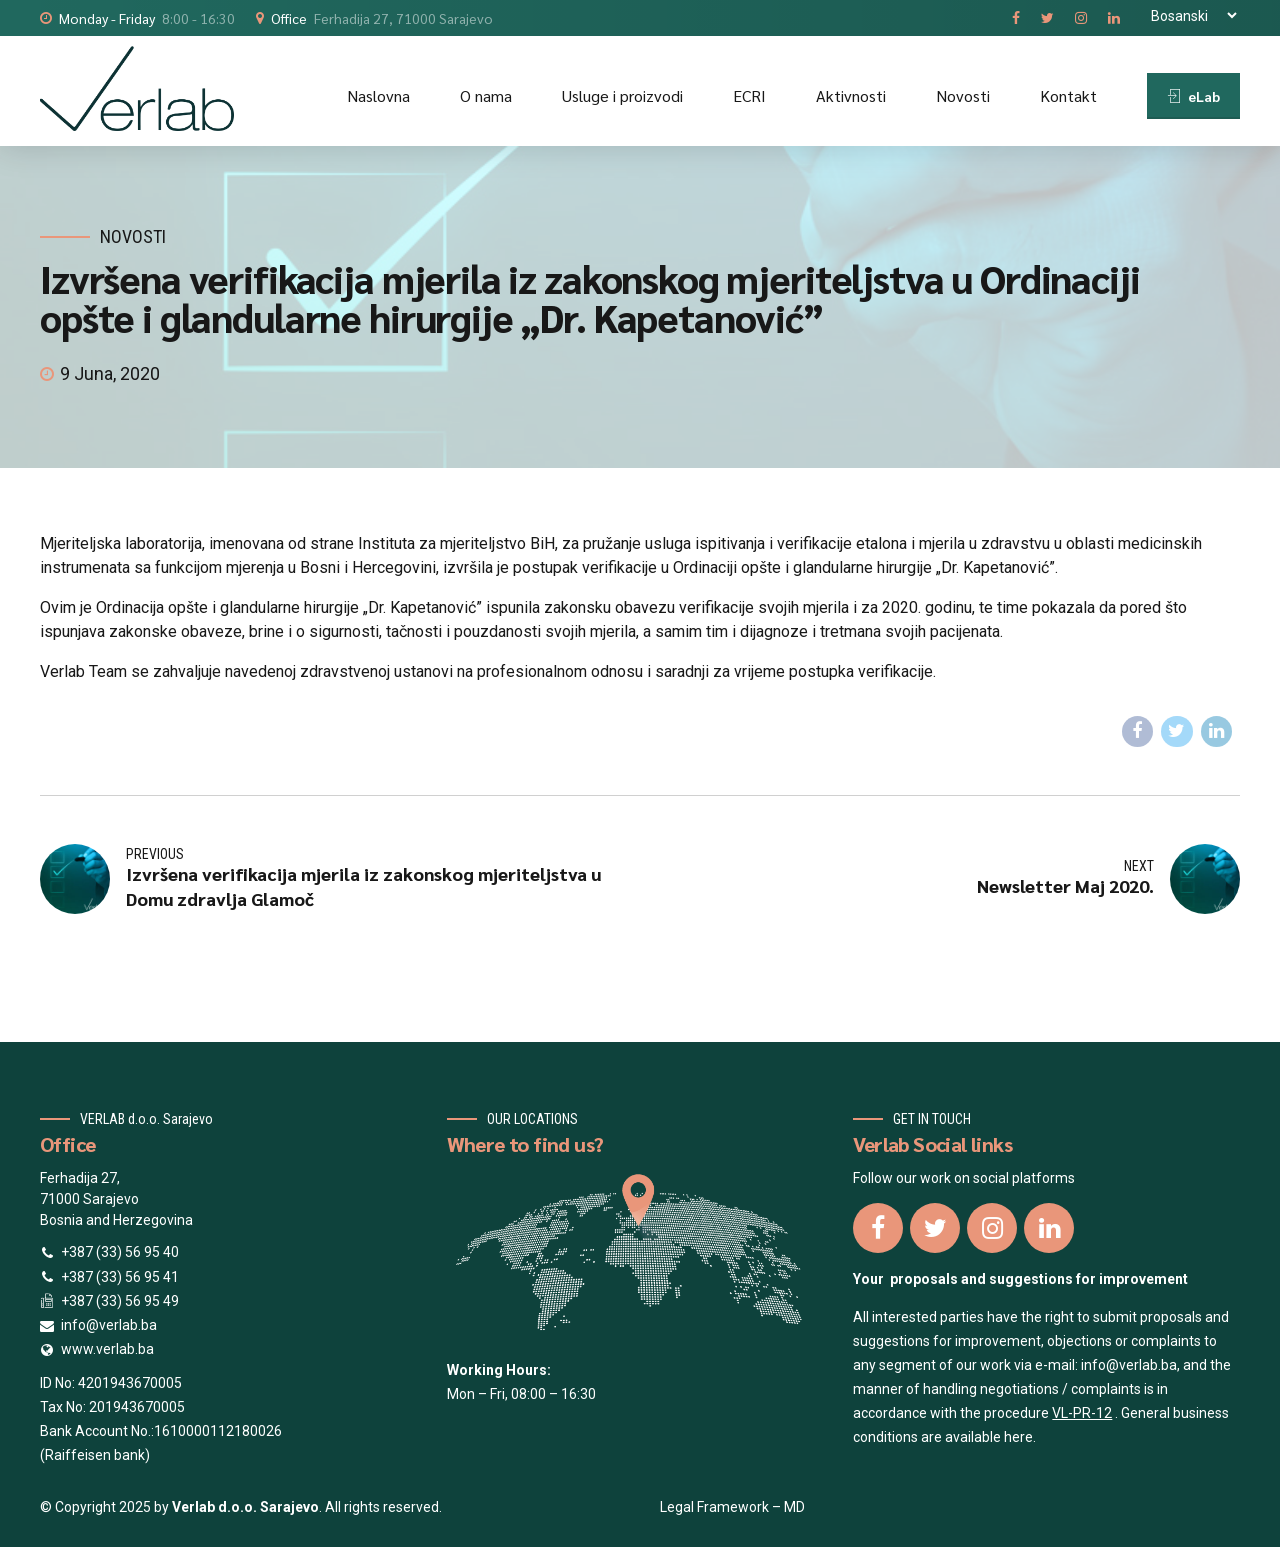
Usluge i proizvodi (622, 95)
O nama (486, 95)
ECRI (749, 95)
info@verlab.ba (1129, 1365)
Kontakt (1068, 95)
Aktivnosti (851, 95)
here (1018, 1437)
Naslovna (378, 95)
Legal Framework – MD (732, 1507)
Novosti (963, 95)
